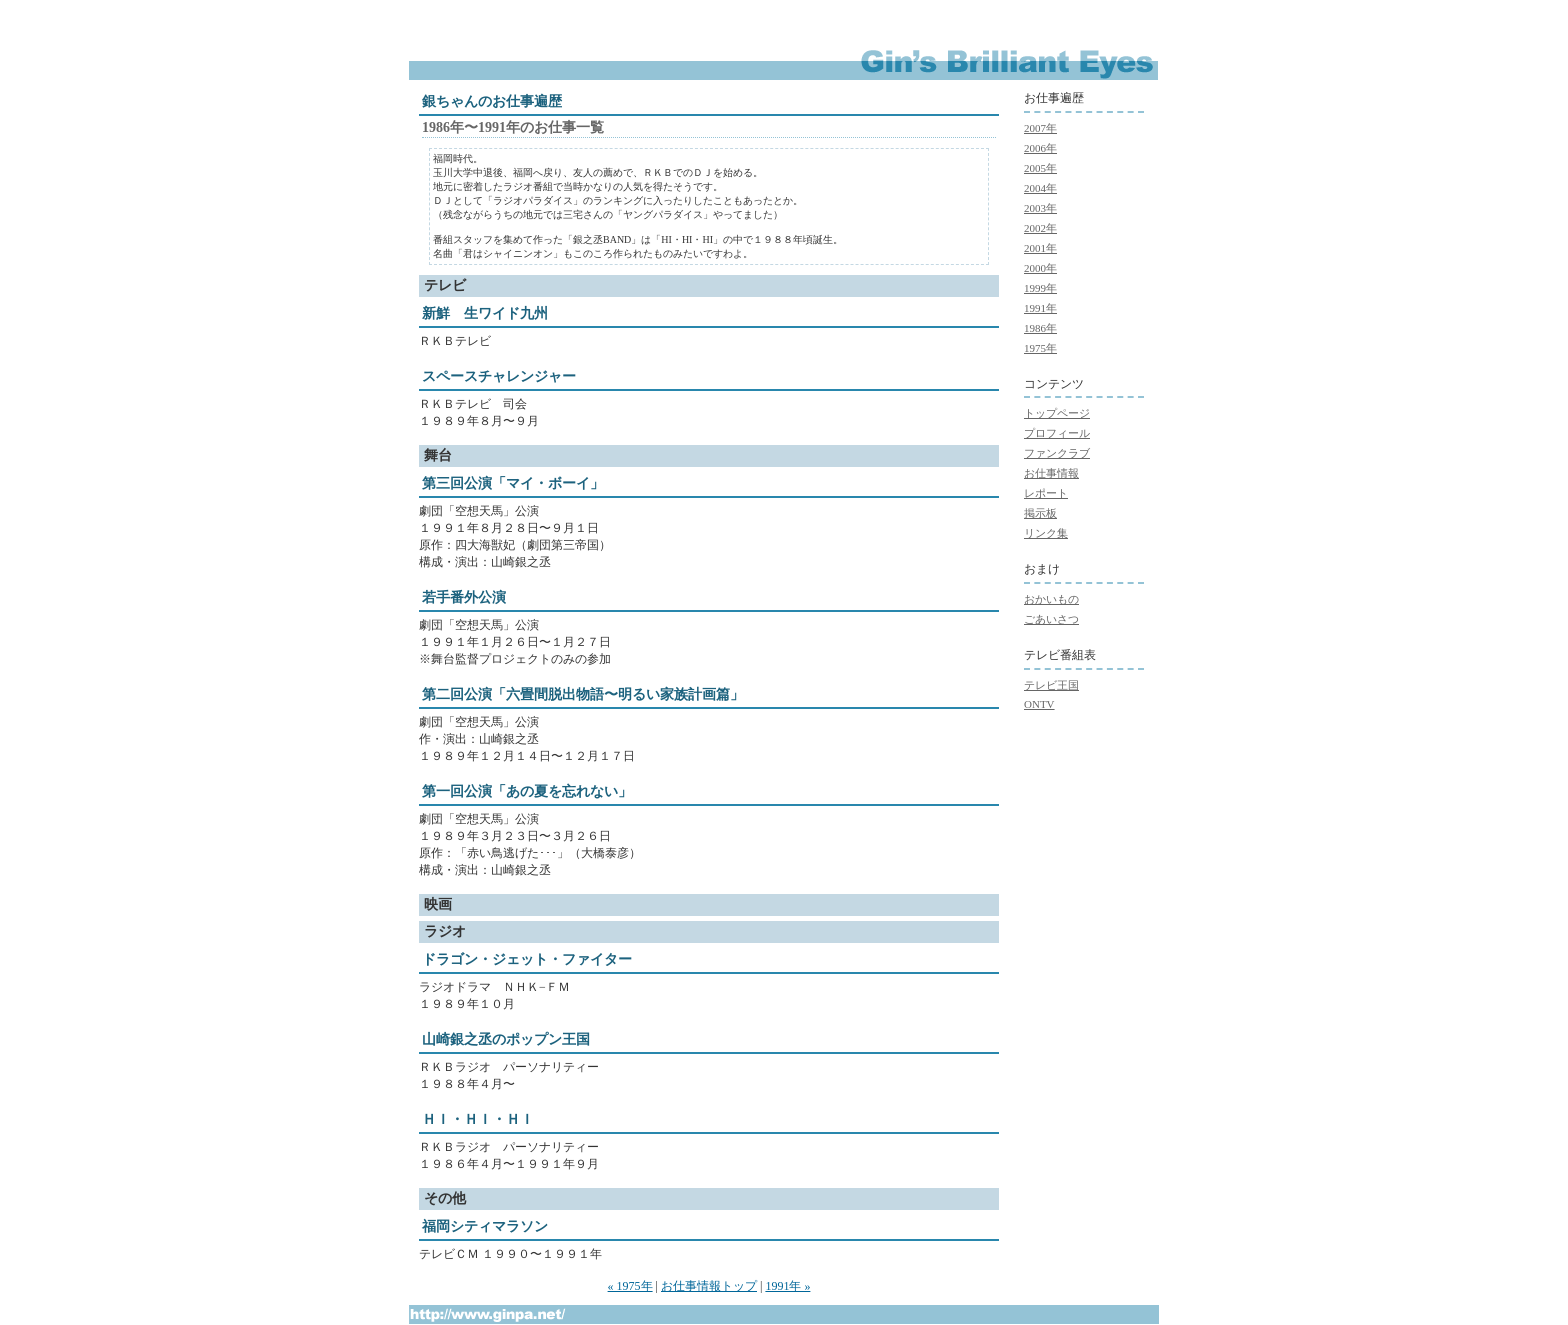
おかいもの (1051, 599)
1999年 (1040, 288)
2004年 (1040, 188)
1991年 (1040, 308)
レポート (1046, 493)
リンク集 (1046, 533)
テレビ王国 (1051, 685)
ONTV (1039, 704)
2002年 (1040, 228)
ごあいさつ (1051, 619)
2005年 (1040, 168)
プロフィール (1057, 433)
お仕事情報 (1051, 473)
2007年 (1040, 128)
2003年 (1040, 208)
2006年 (1040, 148)
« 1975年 (630, 1286)
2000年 (1040, 268)
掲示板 (1040, 513)
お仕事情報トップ (709, 1286)
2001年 (1040, 248)
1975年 (1040, 348)
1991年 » (787, 1286)
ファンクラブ (1057, 453)
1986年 (1040, 328)
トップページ (1057, 413)
